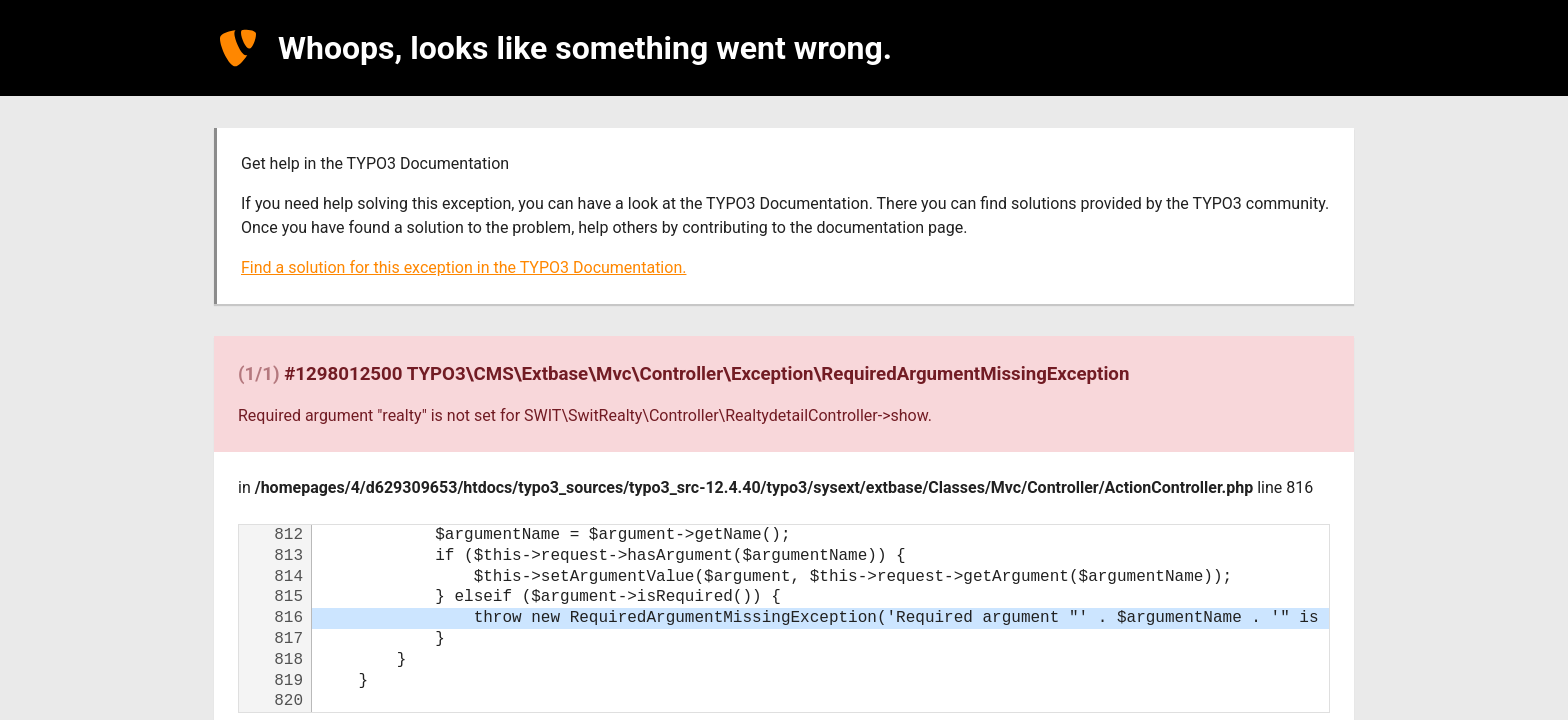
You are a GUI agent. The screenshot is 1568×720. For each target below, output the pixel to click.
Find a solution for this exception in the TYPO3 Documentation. (463, 267)
